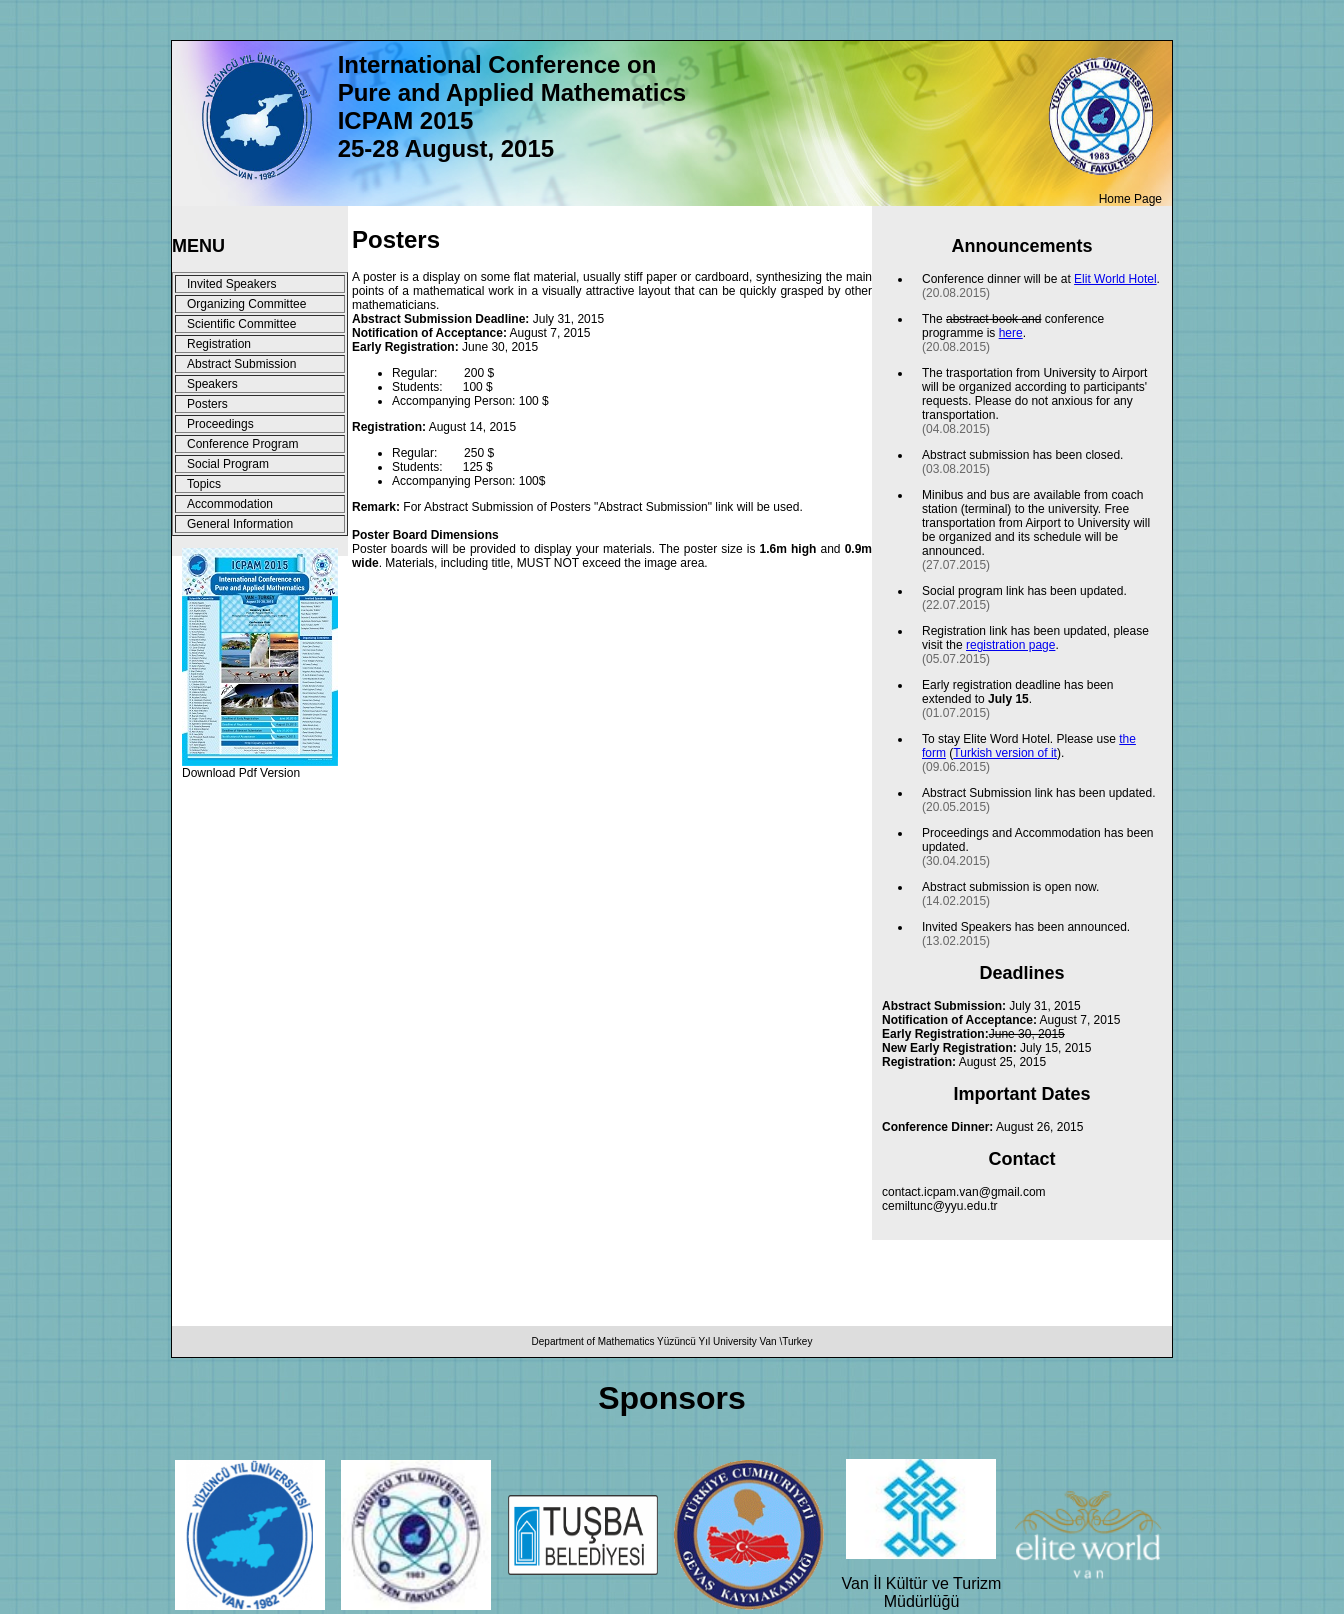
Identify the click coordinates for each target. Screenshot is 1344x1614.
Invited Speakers (231, 284)
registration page (1010, 645)
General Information (240, 524)
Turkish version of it (1005, 753)
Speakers (212, 384)
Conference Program (242, 444)
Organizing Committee (246, 304)
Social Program (228, 464)
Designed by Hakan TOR (248, 799)
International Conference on (497, 64)
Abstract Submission (241, 364)
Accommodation (230, 504)
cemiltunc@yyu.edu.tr (940, 1206)
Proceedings (220, 424)
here (1011, 333)
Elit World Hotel (1115, 279)
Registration (219, 344)
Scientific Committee (241, 324)
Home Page (1130, 199)
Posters (207, 404)
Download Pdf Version (241, 773)
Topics (204, 484)
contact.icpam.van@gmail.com (964, 1192)
